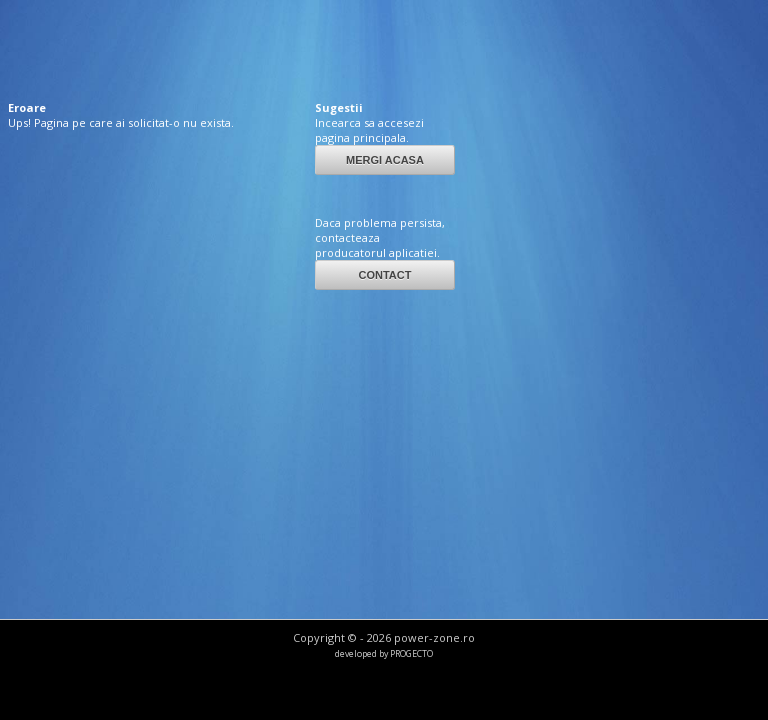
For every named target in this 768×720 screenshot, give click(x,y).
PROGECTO (411, 654)
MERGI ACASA (385, 160)
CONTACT (384, 275)
